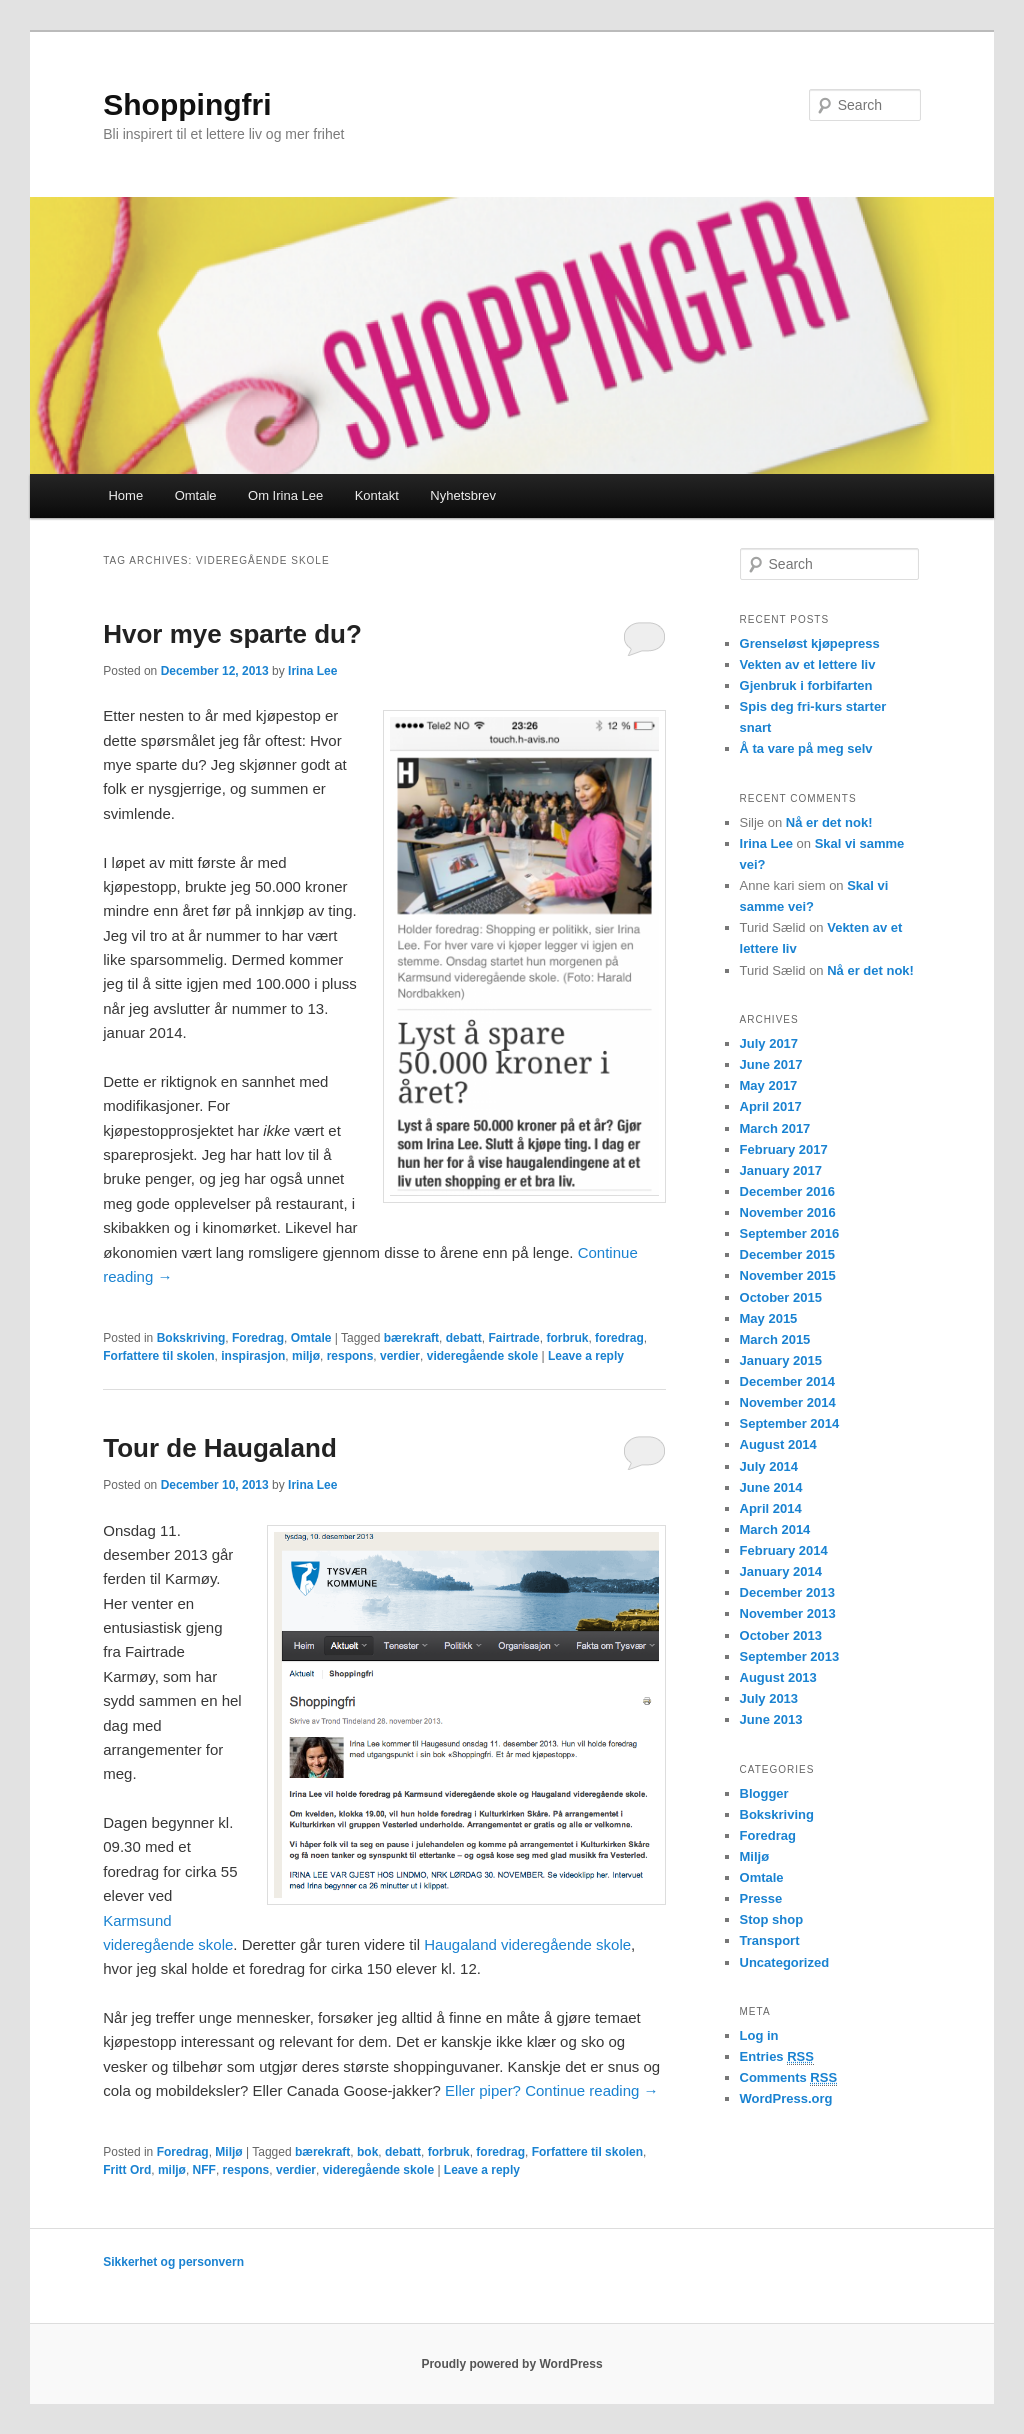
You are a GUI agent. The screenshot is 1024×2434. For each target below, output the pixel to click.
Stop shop (772, 1919)
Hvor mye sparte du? (232, 634)
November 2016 (788, 1212)
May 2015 (769, 1318)
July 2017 (769, 1043)
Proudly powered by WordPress (511, 2364)
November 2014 (788, 1402)
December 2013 (787, 1592)
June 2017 (771, 1064)
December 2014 (787, 1381)
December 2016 (787, 1191)
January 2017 (781, 1170)
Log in (759, 2035)
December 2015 (787, 1254)
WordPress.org (786, 2098)
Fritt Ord (127, 2170)
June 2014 (771, 1487)
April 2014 (771, 1508)
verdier (400, 1356)
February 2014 (784, 1550)
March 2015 (775, 1339)
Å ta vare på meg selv (806, 748)
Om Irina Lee (285, 495)
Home (125, 495)
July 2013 (769, 1698)
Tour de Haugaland (220, 1448)
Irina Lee (312, 671)
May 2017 (769, 1085)
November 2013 (788, 1613)
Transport (770, 1940)
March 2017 (775, 1128)
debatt (464, 1338)
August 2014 (778, 1444)
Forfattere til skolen (158, 1356)
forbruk (567, 1338)
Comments (789, 2078)
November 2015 (788, 1275)
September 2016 (790, 1233)
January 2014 (781, 1571)
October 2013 (781, 1635)
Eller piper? (485, 2090)
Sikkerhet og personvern (173, 2262)
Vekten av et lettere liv (808, 664)
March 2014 (775, 1529)
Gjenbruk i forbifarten (806, 685)
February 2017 (784, 1149)
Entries (777, 2057)
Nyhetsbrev (463, 495)
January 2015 (781, 1360)
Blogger (764, 1793)
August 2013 (778, 1677)
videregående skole (482, 1356)
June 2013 (771, 1719)
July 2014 (769, 1466)
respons (350, 1356)
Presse (761, 1898)
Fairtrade (513, 1338)
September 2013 (790, 1656)
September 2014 (790, 1423)
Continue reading (591, 2090)
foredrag (619, 1338)
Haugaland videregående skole (527, 1944)
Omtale (196, 495)
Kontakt (377, 495)
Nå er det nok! (829, 822)
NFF (204, 2170)
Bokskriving (191, 1338)
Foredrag (258, 1338)
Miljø (228, 2152)
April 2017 (771, 1106)
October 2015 (781, 1297)
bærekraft (411, 1338)
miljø (306, 1356)
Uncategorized (785, 1962)
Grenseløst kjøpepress (810, 643)
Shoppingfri (187, 104)
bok (367, 2152)
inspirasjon (253, 1356)
